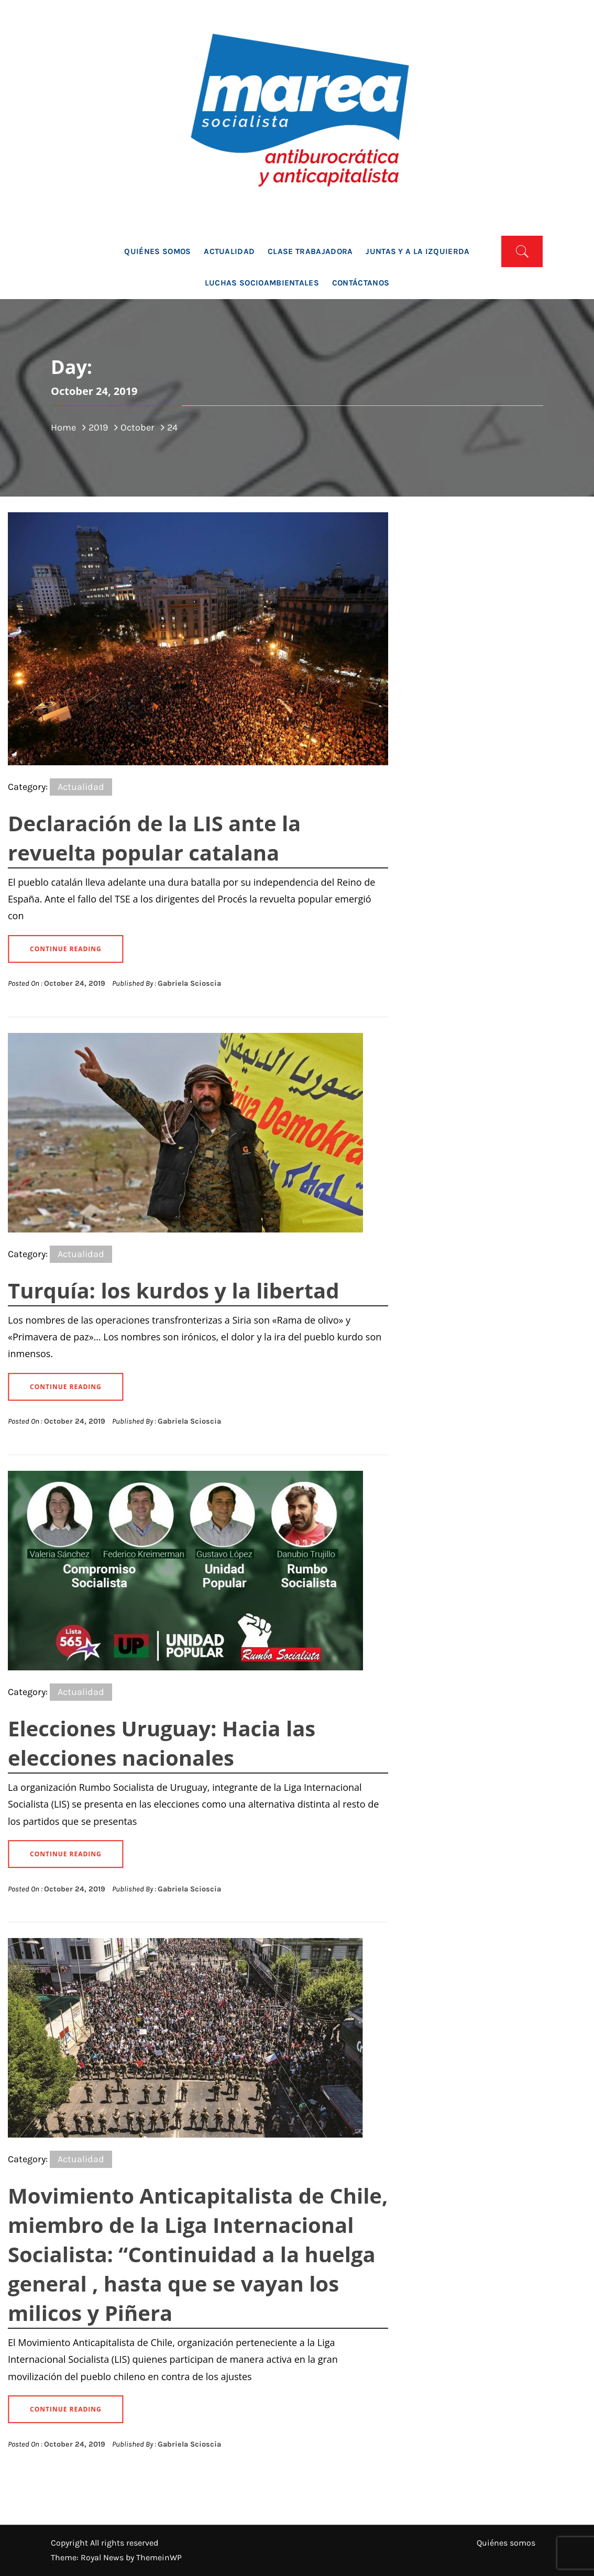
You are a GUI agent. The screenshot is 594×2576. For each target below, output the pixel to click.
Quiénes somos (157, 251)
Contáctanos (361, 283)
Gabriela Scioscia (189, 983)
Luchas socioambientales (262, 283)
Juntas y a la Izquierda (417, 251)
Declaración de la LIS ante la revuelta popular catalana (154, 838)
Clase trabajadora (310, 251)
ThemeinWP (159, 2557)
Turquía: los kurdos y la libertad (173, 1290)
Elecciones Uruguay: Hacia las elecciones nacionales (161, 1743)
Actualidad (229, 251)
